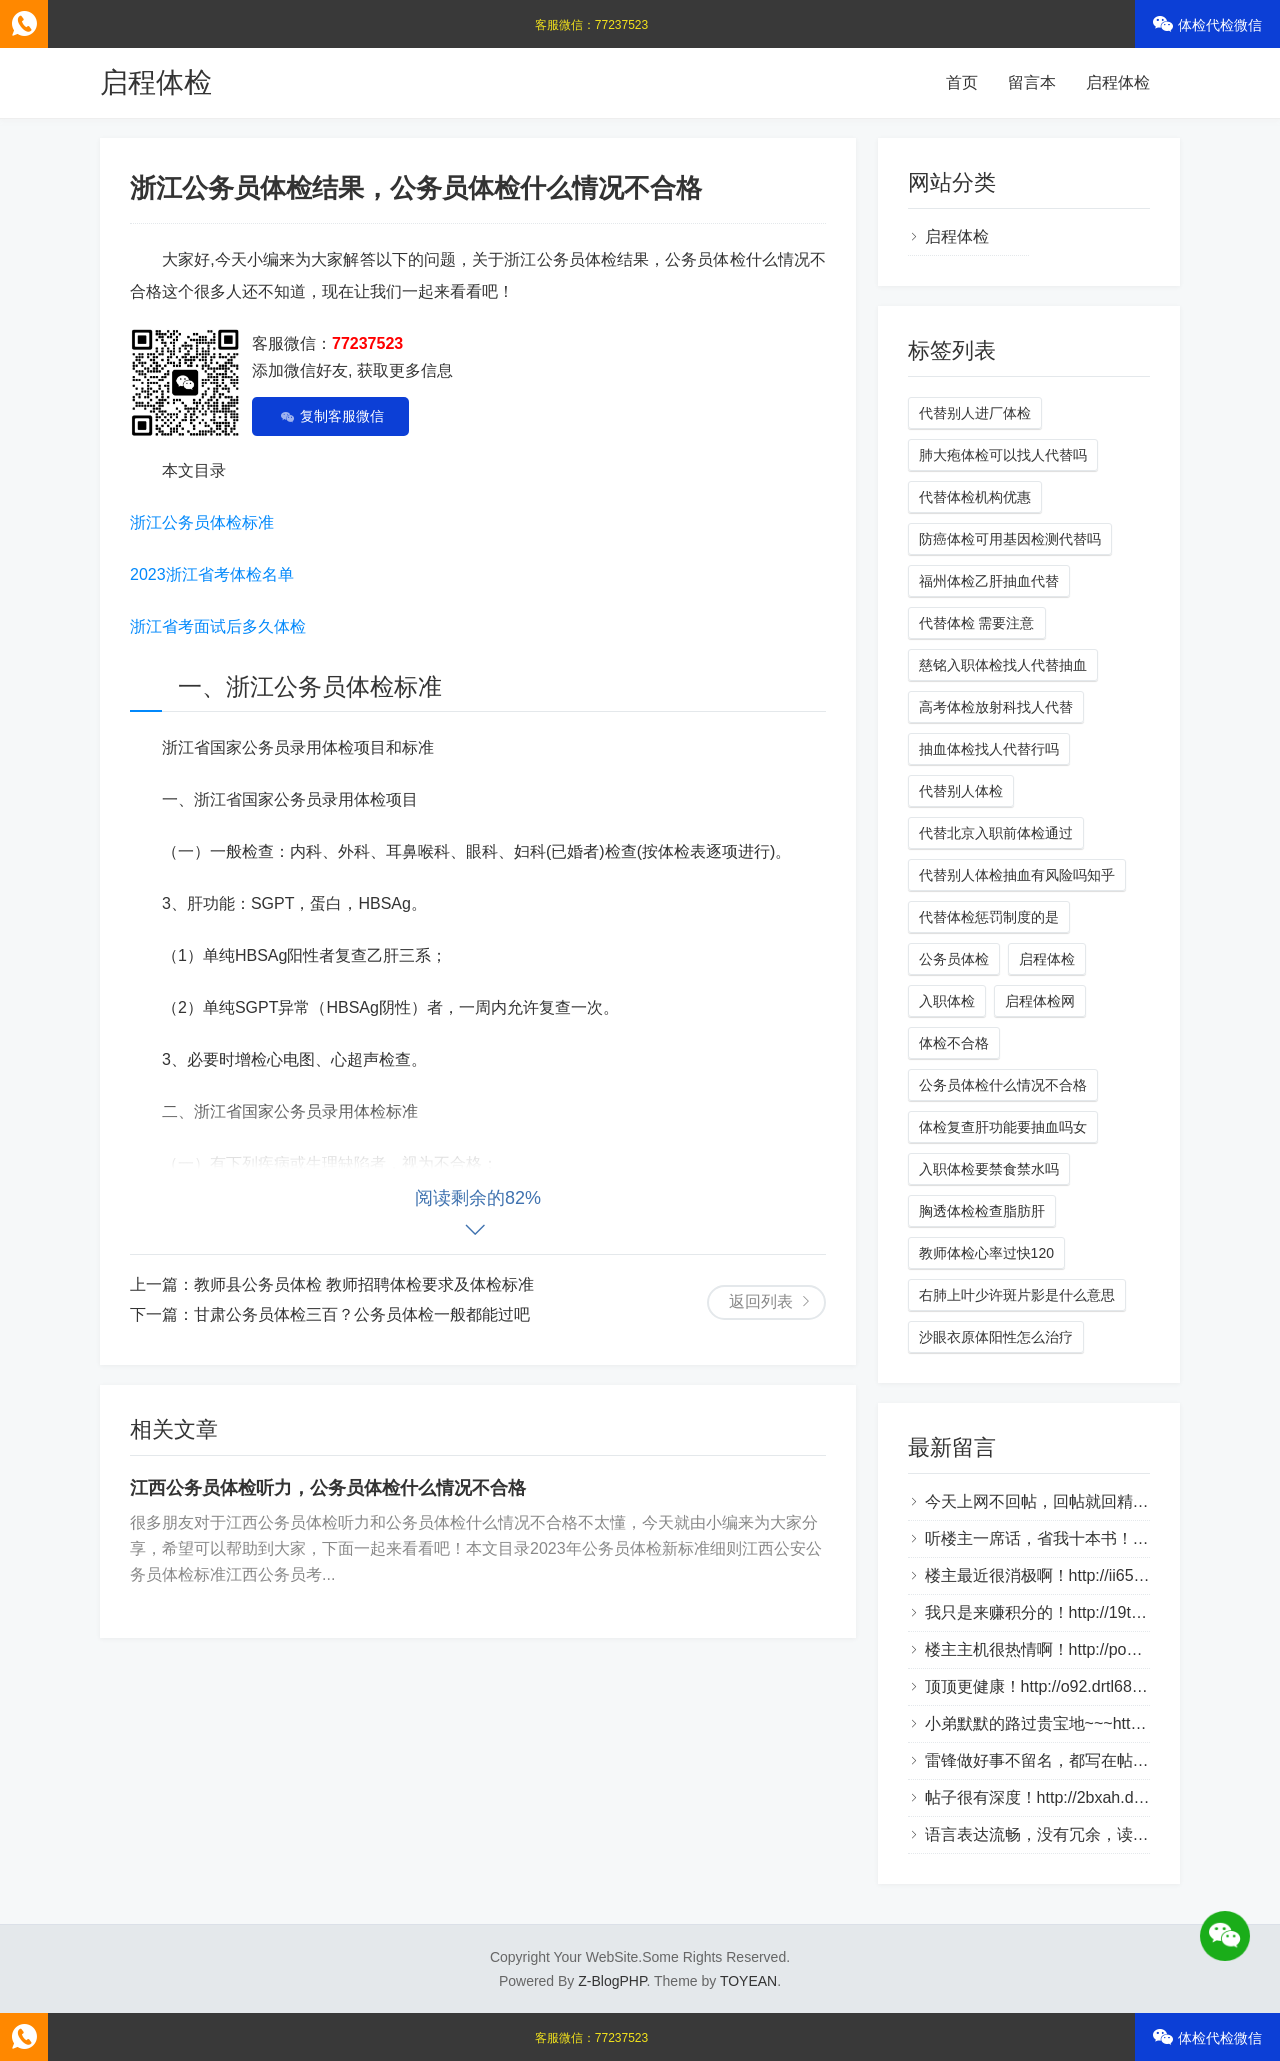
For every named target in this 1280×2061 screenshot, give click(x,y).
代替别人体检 (961, 791)
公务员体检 (954, 959)
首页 (962, 82)
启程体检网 (1040, 1001)
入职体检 (947, 1001)
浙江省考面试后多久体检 (218, 626)
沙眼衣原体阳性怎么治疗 (996, 1337)
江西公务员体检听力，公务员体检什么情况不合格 (328, 1488)
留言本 (1032, 82)
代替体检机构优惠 (975, 497)
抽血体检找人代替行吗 (989, 749)
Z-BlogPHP (612, 1981)
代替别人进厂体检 (975, 413)
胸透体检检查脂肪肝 (982, 1211)
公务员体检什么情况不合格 (1003, 1085)
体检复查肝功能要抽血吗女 (1003, 1127)
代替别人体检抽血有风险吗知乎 (1017, 875)
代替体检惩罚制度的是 (989, 917)
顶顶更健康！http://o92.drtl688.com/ (1052, 1686)
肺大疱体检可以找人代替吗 (1003, 455)
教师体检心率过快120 (986, 1253)
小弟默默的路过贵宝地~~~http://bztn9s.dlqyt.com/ (1101, 1723)
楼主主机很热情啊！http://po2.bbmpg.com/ (1076, 1649)
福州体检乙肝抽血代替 (989, 581)
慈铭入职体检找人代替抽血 (1003, 665)
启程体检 (156, 82)
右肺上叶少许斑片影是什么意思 (1017, 1295)
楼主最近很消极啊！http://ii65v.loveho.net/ (1074, 1575)
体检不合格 (954, 1043)
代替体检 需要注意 (977, 623)
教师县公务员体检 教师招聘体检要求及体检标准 (364, 1284)
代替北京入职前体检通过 (996, 833)
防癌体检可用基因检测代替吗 (1010, 539)
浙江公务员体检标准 (202, 522)
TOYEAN (748, 1981)
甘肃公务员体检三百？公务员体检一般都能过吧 (362, 1314)
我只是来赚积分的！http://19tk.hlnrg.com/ (1071, 1612)
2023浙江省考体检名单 (212, 574)
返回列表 (761, 1301)
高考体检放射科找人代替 (996, 707)
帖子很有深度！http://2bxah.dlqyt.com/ (1061, 1797)
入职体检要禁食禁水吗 (989, 1169)
